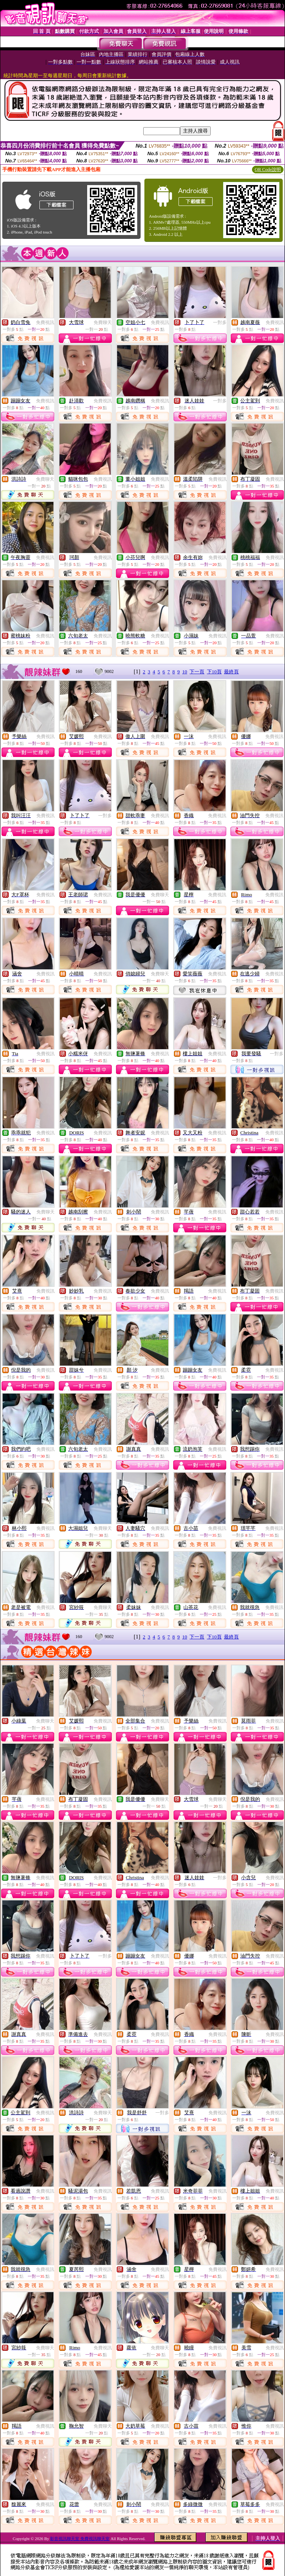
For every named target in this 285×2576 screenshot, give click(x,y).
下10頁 (214, 671)
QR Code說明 (268, 169)
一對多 (220, 322)
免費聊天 (103, 322)
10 (184, 671)
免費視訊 (45, 322)
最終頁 (231, 671)
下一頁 (196, 671)
